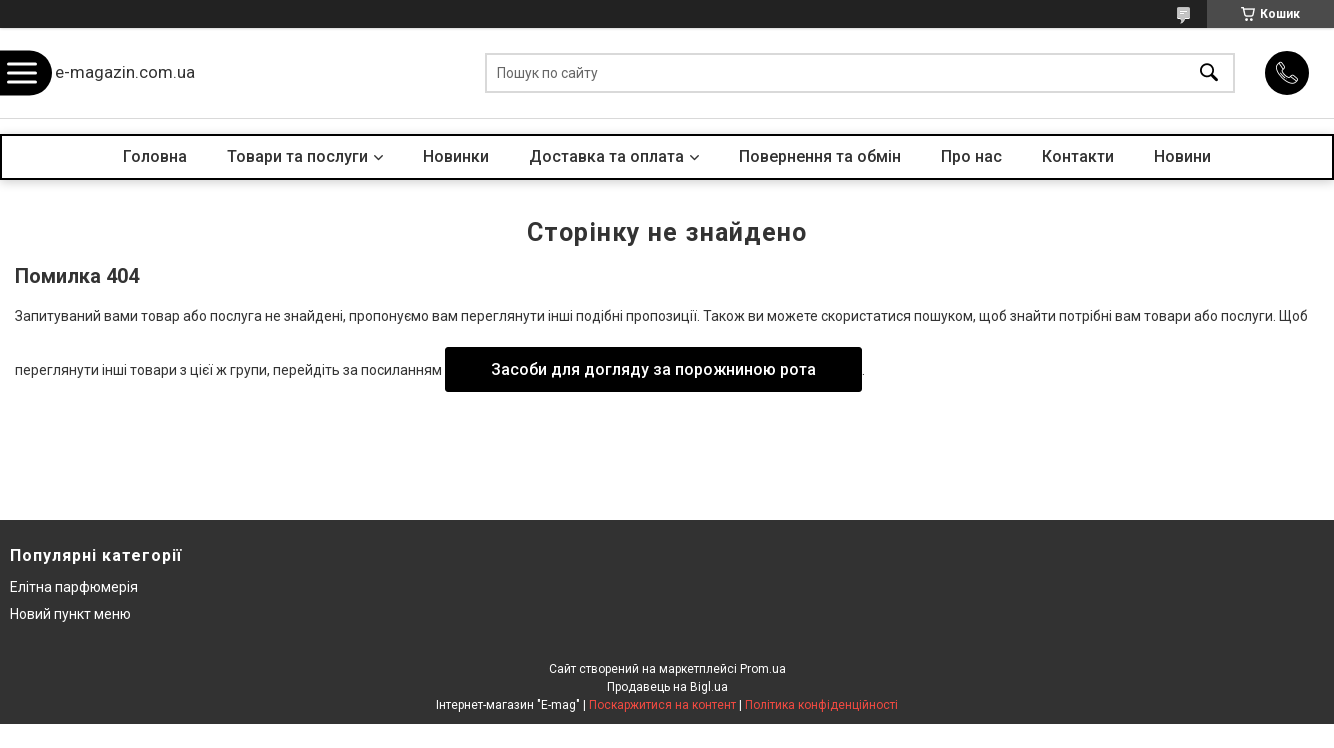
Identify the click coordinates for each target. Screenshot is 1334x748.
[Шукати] (1209, 73)
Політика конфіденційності (821, 705)
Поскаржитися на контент (662, 705)
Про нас (971, 156)
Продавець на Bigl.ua (667, 687)
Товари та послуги (297, 156)
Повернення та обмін (820, 156)
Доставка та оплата (606, 156)
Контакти (1078, 156)
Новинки (456, 156)
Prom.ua (763, 669)
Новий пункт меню (70, 614)
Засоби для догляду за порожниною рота (653, 369)
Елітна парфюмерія (74, 587)
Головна (155, 156)
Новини (1182, 156)
